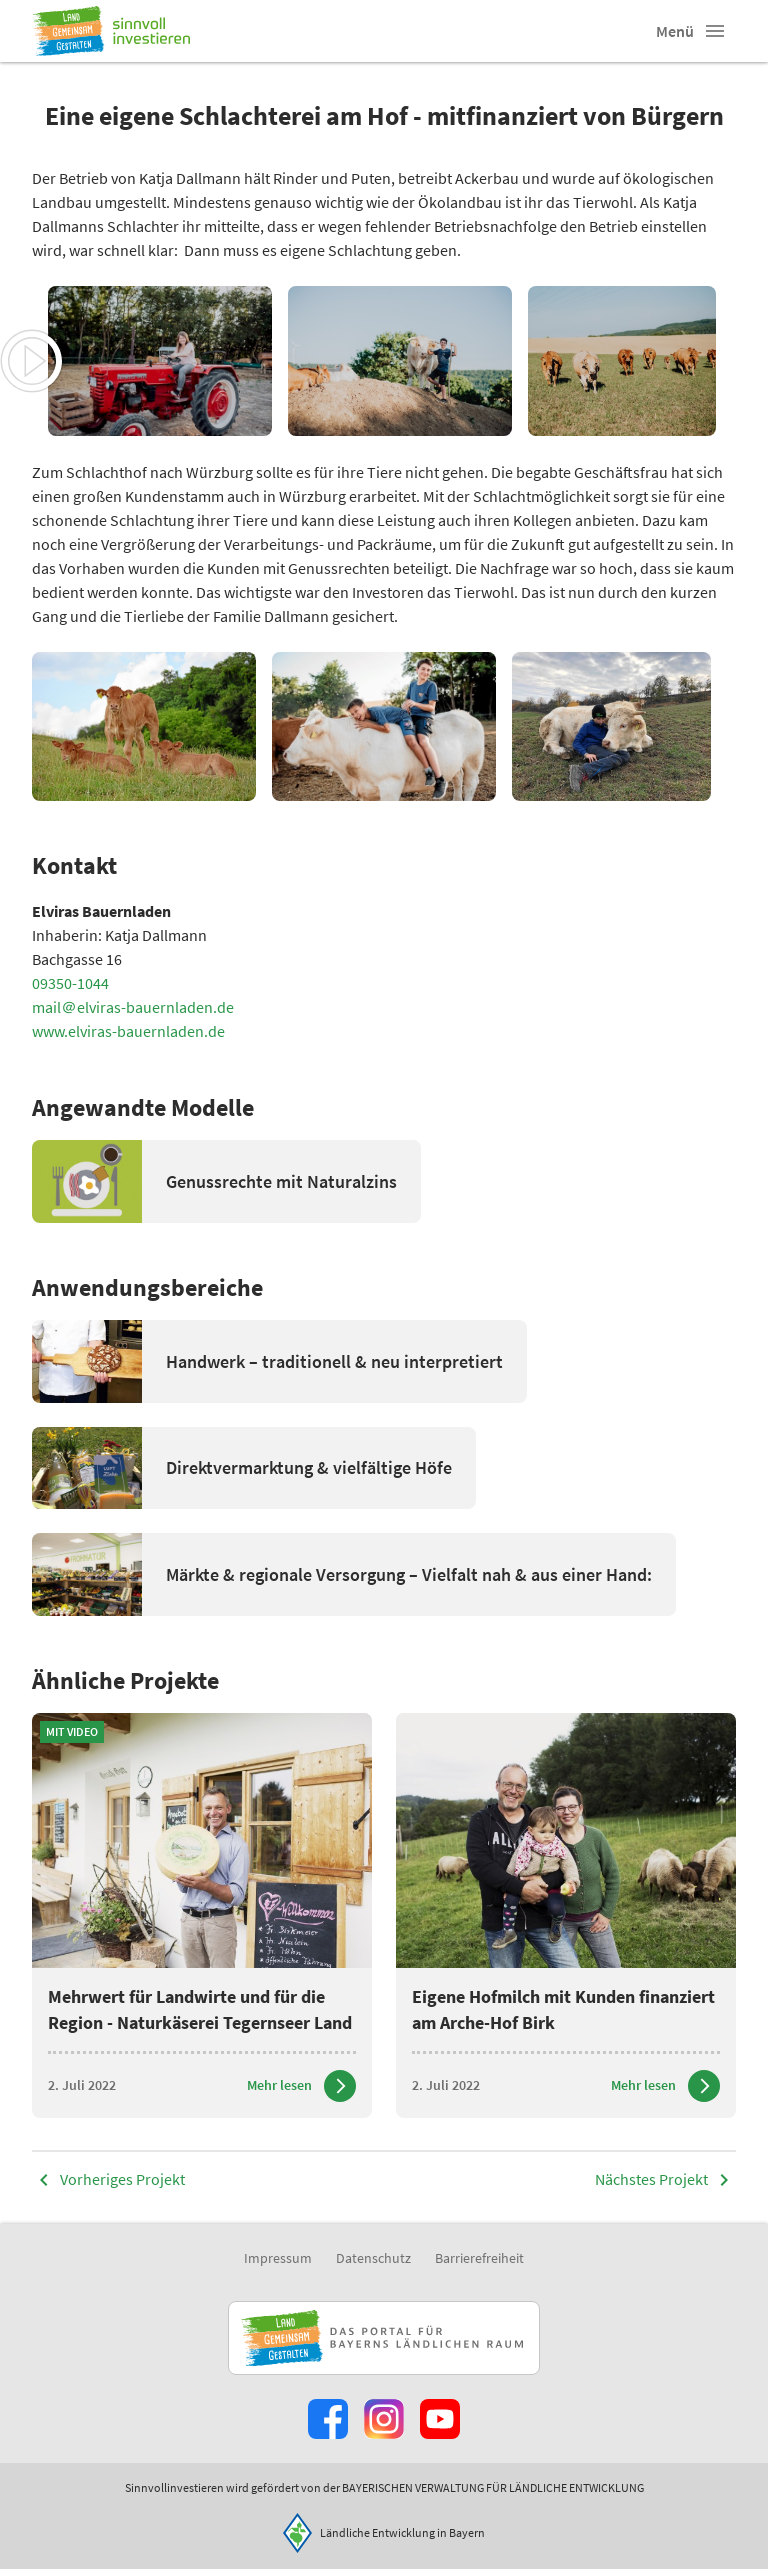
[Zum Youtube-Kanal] (440, 2419)
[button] (715, 31)
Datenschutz (373, 2258)
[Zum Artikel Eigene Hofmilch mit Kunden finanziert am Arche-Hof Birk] (665, 2086)
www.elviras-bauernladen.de (128, 1031)
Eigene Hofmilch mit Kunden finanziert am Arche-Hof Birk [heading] (563, 2009)
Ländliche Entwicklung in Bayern (402, 2532)
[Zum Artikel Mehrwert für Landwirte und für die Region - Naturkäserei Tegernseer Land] (301, 2086)
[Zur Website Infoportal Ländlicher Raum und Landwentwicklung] (383, 2338)
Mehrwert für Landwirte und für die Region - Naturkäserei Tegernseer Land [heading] (200, 2009)
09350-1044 (70, 983)
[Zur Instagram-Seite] (384, 2419)
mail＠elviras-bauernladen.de (133, 1007)
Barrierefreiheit (479, 2258)
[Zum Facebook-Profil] (328, 2419)
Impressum (278, 2258)
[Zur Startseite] (111, 31)
